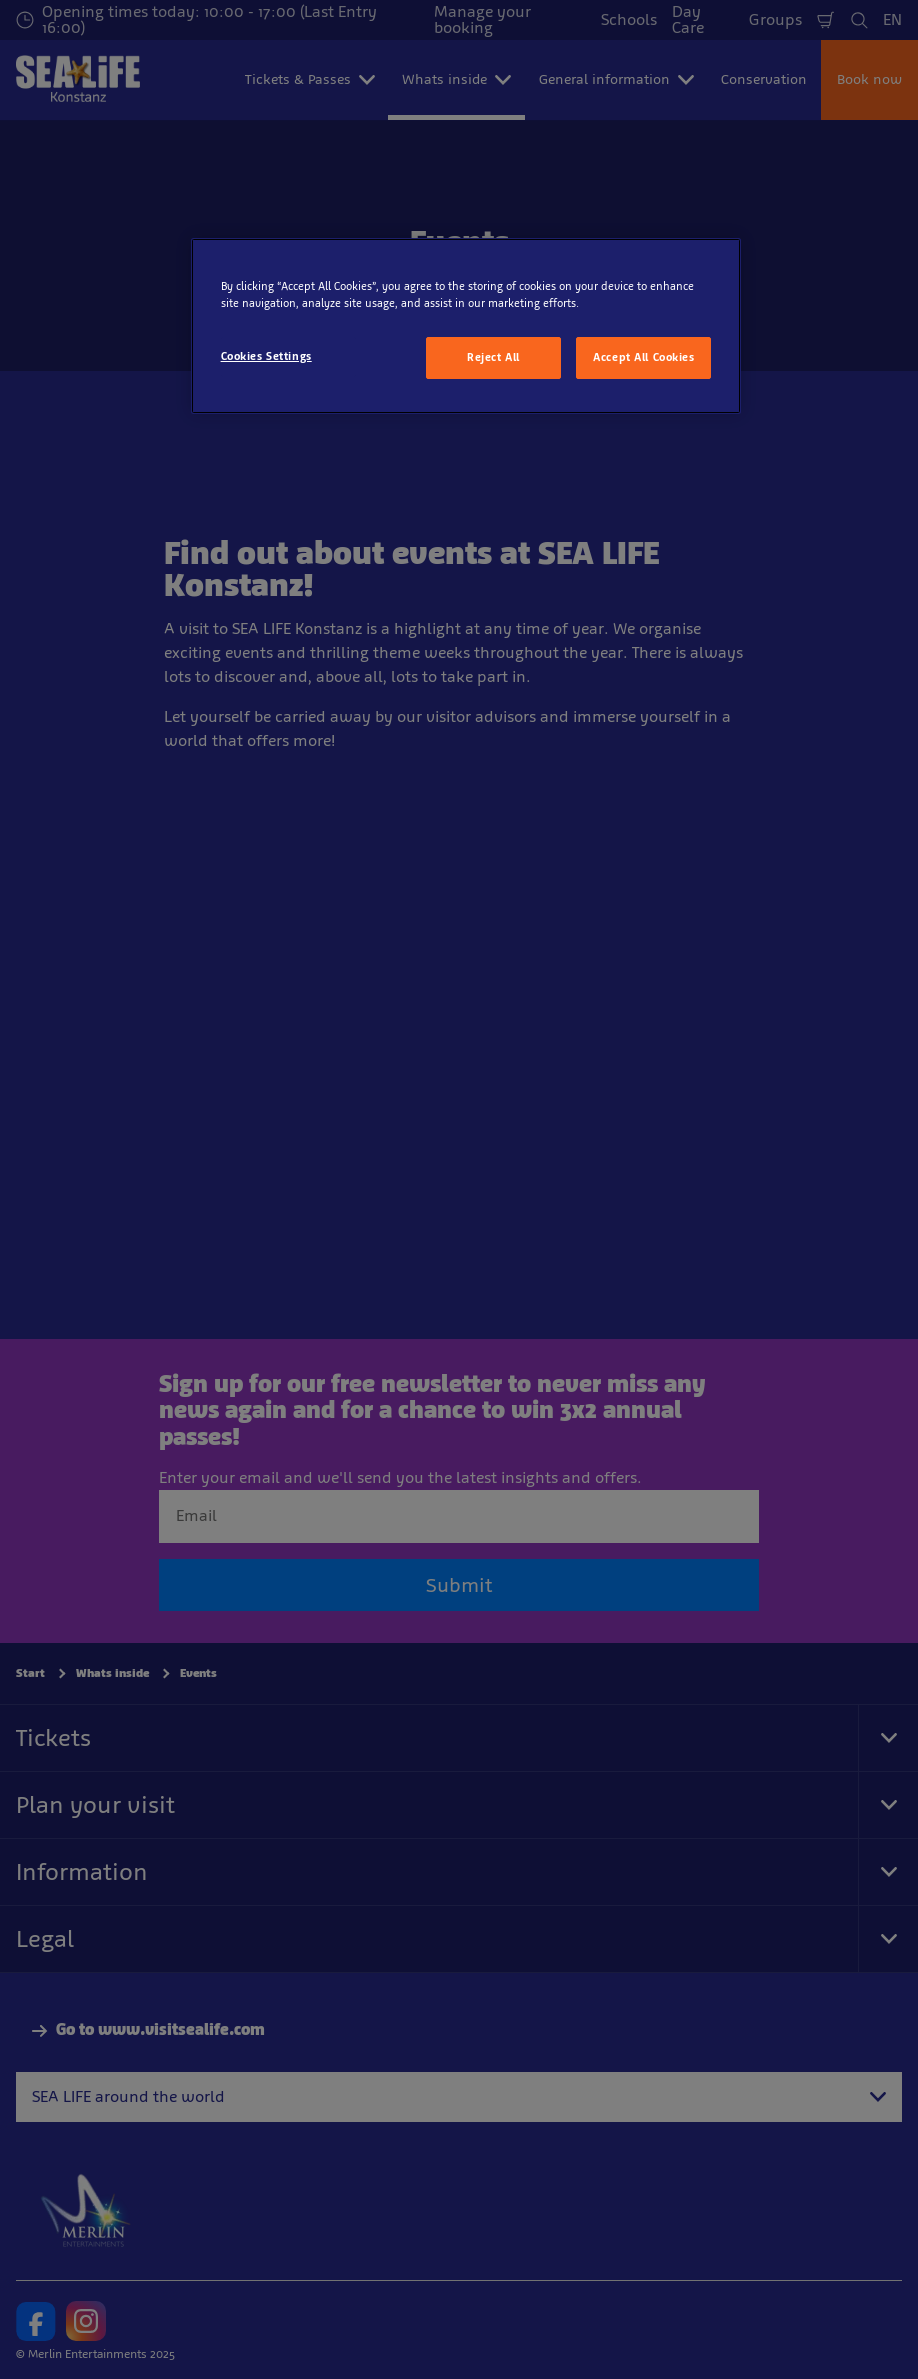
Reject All (493, 357)
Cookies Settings (266, 356)
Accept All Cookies (643, 357)
